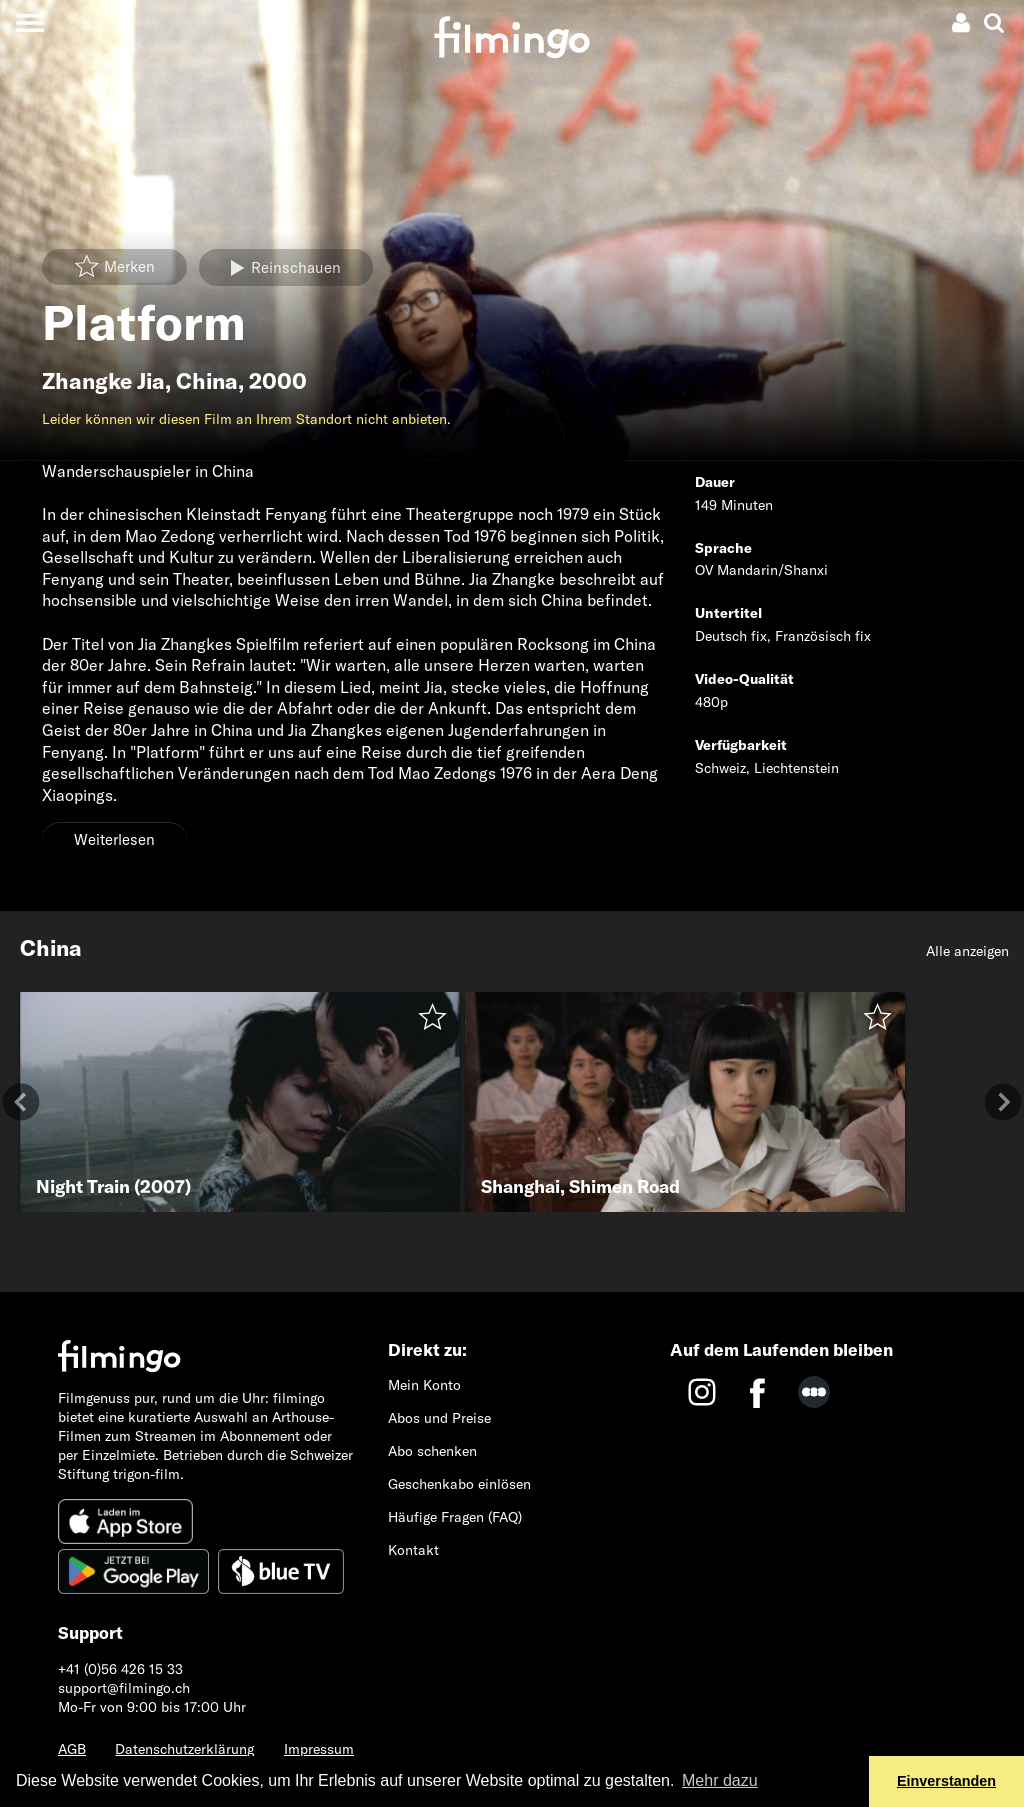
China (207, 381)
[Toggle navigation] (29, 22)
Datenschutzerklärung (184, 1749)
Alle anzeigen (967, 951)
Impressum (319, 1749)
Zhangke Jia (103, 381)
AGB (72, 1749)
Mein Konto (424, 1385)
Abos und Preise (439, 1418)
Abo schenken (432, 1451)
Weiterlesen (114, 839)
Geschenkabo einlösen (459, 1484)
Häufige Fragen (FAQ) (455, 1517)
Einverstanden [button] (946, 1781)
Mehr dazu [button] (720, 1780)
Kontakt (413, 1550)
